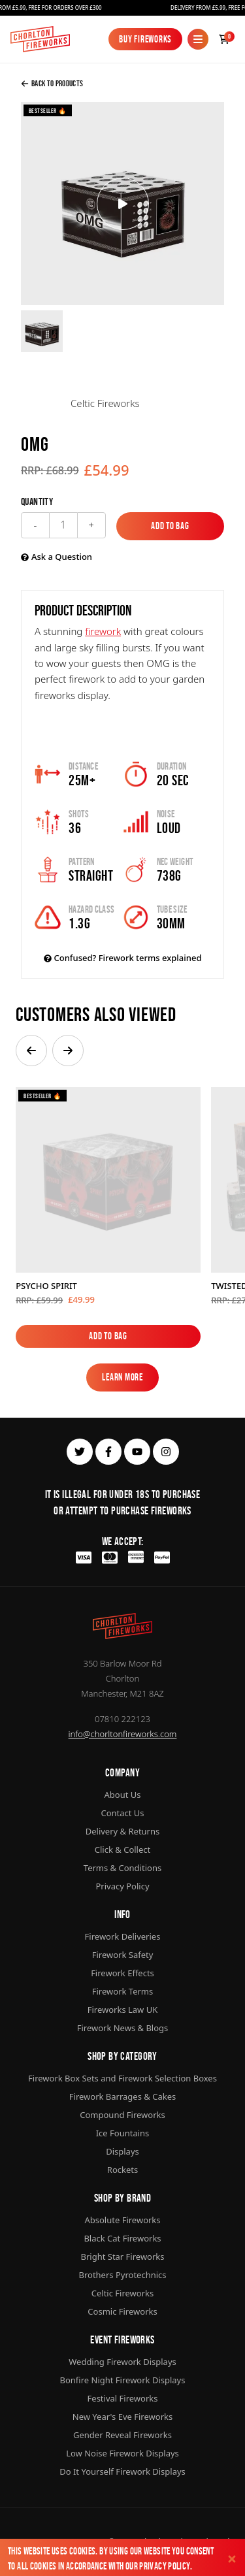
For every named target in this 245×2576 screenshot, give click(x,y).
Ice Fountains (123, 2133)
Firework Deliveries (123, 1936)
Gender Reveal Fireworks (122, 2435)
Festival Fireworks (123, 2398)
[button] (31, 1050)
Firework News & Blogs (123, 2028)
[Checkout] (224, 39)
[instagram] (166, 1452)
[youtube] (137, 1452)
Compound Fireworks (122, 2115)
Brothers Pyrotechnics (122, 2275)
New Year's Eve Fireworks (122, 2416)
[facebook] (108, 1452)
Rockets (122, 2170)
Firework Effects (122, 1973)
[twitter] (80, 1452)
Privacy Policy (164, 2565)
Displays (122, 2151)
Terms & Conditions (122, 1868)
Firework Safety (123, 1955)
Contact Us (122, 1813)
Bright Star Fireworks (122, 2256)
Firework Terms (122, 1991)
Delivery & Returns (123, 1831)
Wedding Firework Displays (122, 2362)
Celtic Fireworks (122, 2293)
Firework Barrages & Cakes (122, 2096)
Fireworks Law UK (123, 2009)
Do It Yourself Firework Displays (122, 2471)
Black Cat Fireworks (122, 2238)
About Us (122, 1795)
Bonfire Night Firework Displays (123, 2380)
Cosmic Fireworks (122, 2311)
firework (103, 631)
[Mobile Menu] (198, 39)
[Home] (40, 39)
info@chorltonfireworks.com (123, 1734)
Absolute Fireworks (122, 2220)
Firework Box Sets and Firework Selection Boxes (122, 2078)
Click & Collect (122, 1849)
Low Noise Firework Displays (122, 2453)
